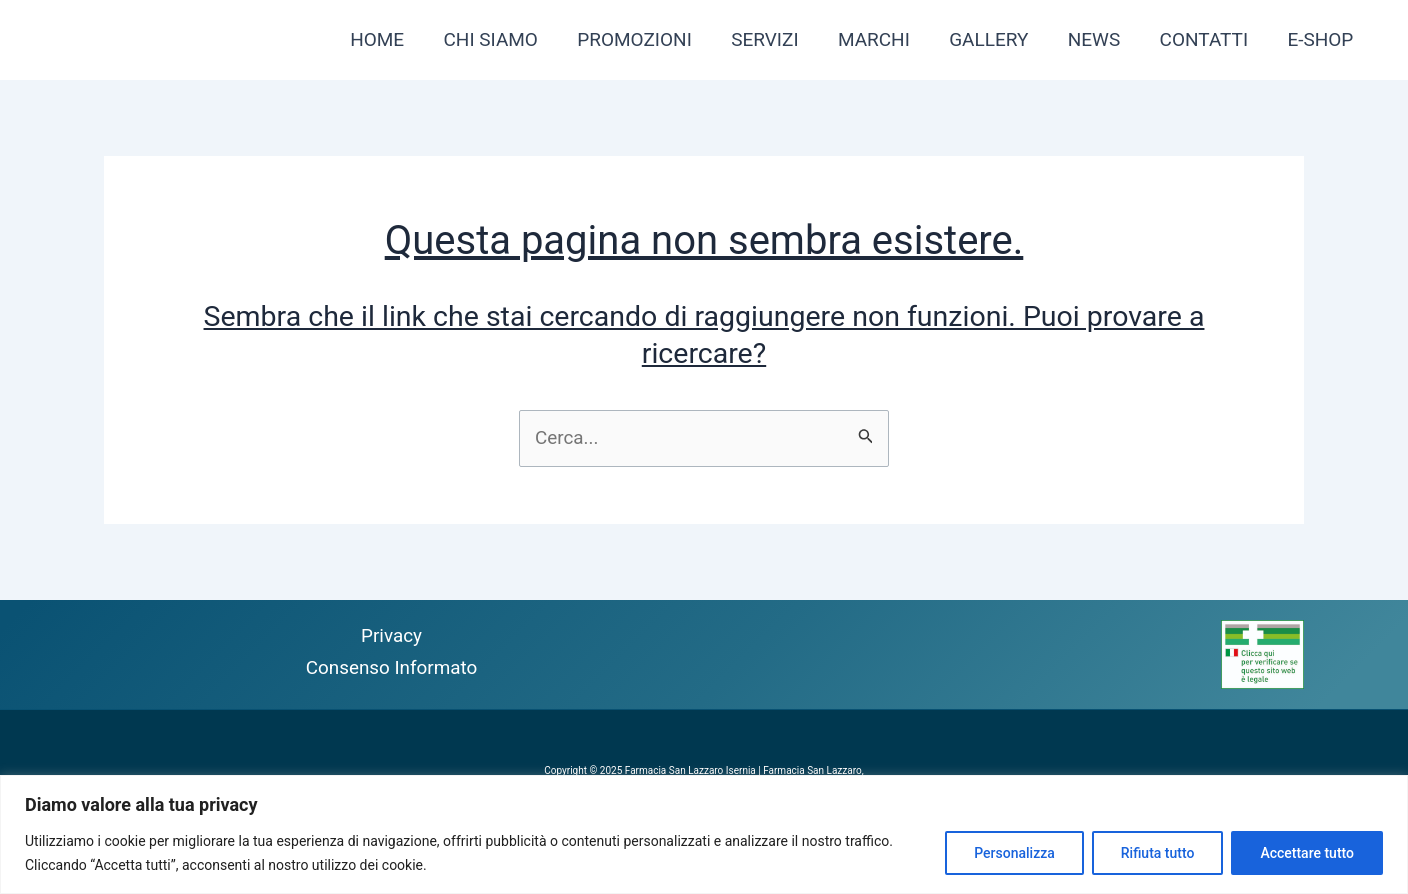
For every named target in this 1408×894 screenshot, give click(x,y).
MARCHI (880, 39)
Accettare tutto (1307, 853)
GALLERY (993, 39)
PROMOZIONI (643, 39)
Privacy (391, 635)
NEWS (1097, 39)
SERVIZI (771, 39)
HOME (388, 39)
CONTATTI (1206, 39)
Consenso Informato (391, 666)
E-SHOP (1321, 39)
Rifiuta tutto (1158, 853)
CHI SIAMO (500, 39)
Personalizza (1014, 853)
